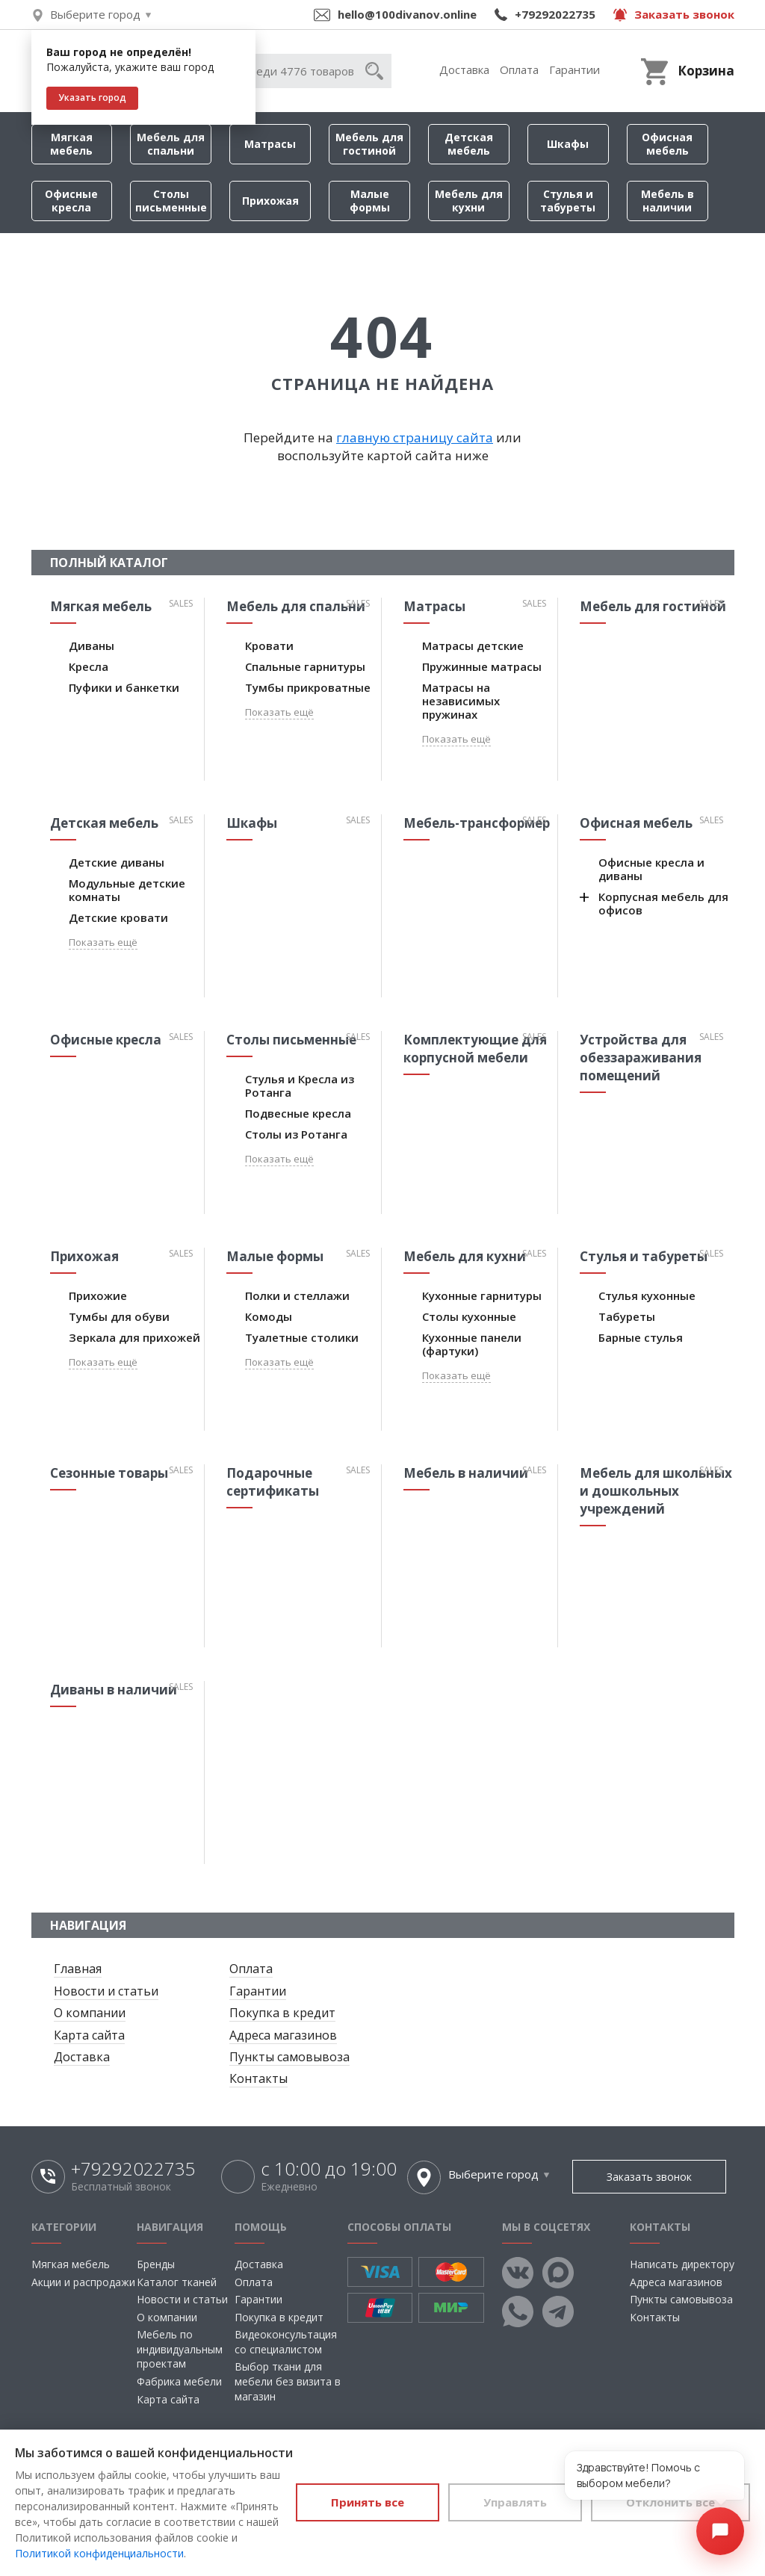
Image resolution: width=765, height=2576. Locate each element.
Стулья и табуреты (567, 200)
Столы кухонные (469, 1316)
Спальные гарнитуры (305, 666)
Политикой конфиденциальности (99, 2553)
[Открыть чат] (720, 2531)
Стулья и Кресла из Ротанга (299, 1085)
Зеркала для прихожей (134, 1337)
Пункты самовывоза (289, 2057)
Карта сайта (89, 2035)
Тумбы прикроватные (308, 687)
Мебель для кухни (469, 200)
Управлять (515, 2502)
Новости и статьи (106, 1991)
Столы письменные (171, 200)
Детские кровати (118, 917)
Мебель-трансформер (476, 823)
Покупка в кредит (282, 2012)
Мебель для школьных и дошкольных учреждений (656, 1490)
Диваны (91, 645)
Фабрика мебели (179, 2381)
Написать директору (682, 2264)
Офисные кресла (71, 200)
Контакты (258, 2078)
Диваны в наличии (113, 1689)
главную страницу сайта (414, 437)
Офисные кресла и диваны (651, 869)
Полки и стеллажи (297, 1295)
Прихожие (98, 1295)
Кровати (269, 645)
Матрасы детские (473, 645)
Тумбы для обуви (119, 1316)
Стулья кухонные (647, 1295)
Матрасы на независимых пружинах (461, 701)
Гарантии (574, 69)
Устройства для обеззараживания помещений (640, 1057)
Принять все (367, 2502)
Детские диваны (116, 862)
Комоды (268, 1316)
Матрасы (270, 144)
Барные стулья (640, 1337)
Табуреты (626, 1316)
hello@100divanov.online (407, 14)
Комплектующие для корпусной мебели (475, 1048)
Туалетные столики (302, 1337)
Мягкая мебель (71, 144)
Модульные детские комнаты (127, 890)
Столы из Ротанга (296, 1134)
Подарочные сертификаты (272, 1481)
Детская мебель (469, 144)
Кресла (88, 666)
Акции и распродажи (83, 2282)
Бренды (156, 2264)
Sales (181, 603)
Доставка (464, 69)
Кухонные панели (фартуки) (471, 1344)
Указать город (92, 97)
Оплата (519, 69)
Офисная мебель (667, 144)
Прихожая (270, 200)
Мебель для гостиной (369, 144)
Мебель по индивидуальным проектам (180, 2349)
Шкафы (568, 144)
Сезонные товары (109, 1472)
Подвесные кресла (298, 1113)
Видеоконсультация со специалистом (286, 2341)
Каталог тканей (177, 2282)
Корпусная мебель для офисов (663, 903)
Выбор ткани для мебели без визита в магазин (288, 2381)
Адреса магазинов (283, 2035)
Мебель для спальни (171, 144)
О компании (90, 2012)
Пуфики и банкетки (124, 687)
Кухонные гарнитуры (482, 1295)
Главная (78, 1968)
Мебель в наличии (667, 200)
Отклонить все (670, 2502)
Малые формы (370, 200)
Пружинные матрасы (482, 666)
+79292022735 (555, 14)
